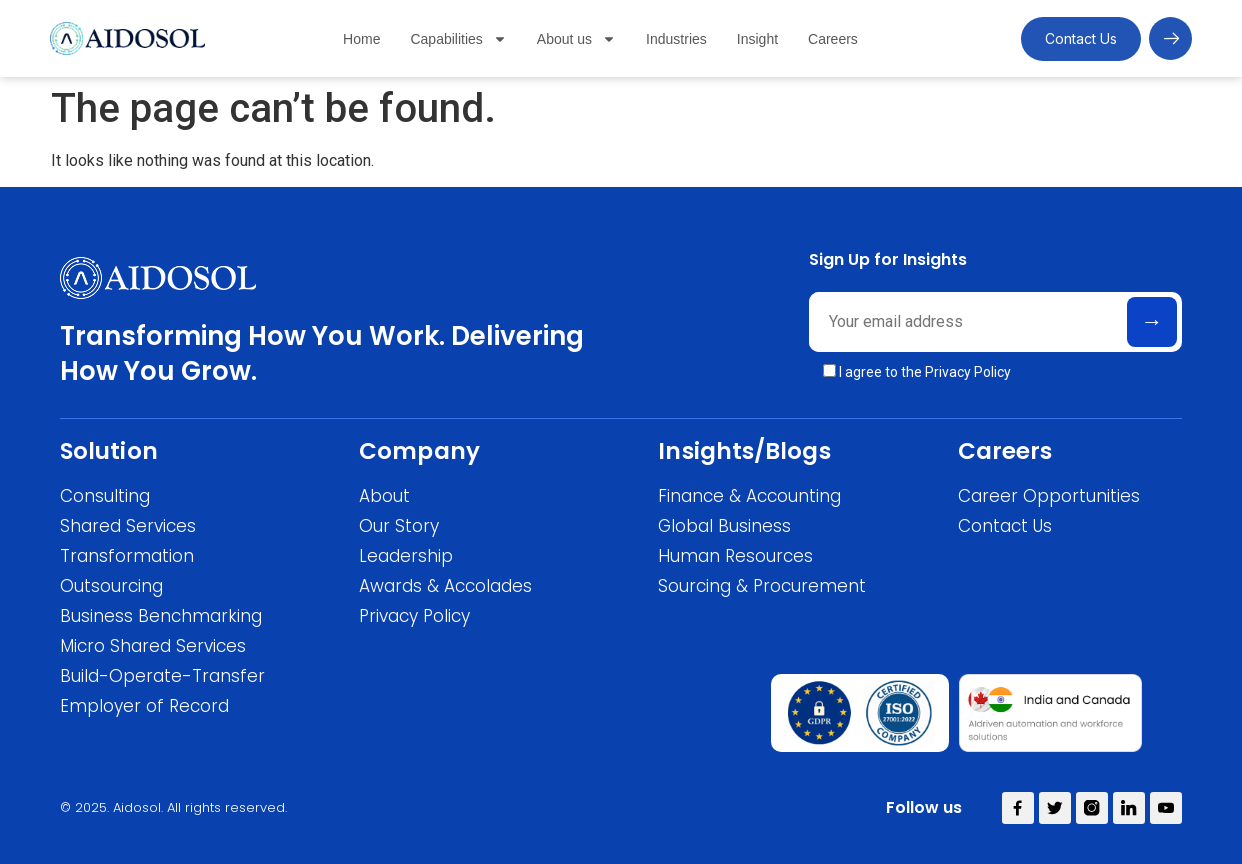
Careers (833, 39)
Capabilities (458, 39)
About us (576, 39)
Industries (676, 39)
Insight (757, 39)
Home (361, 39)
